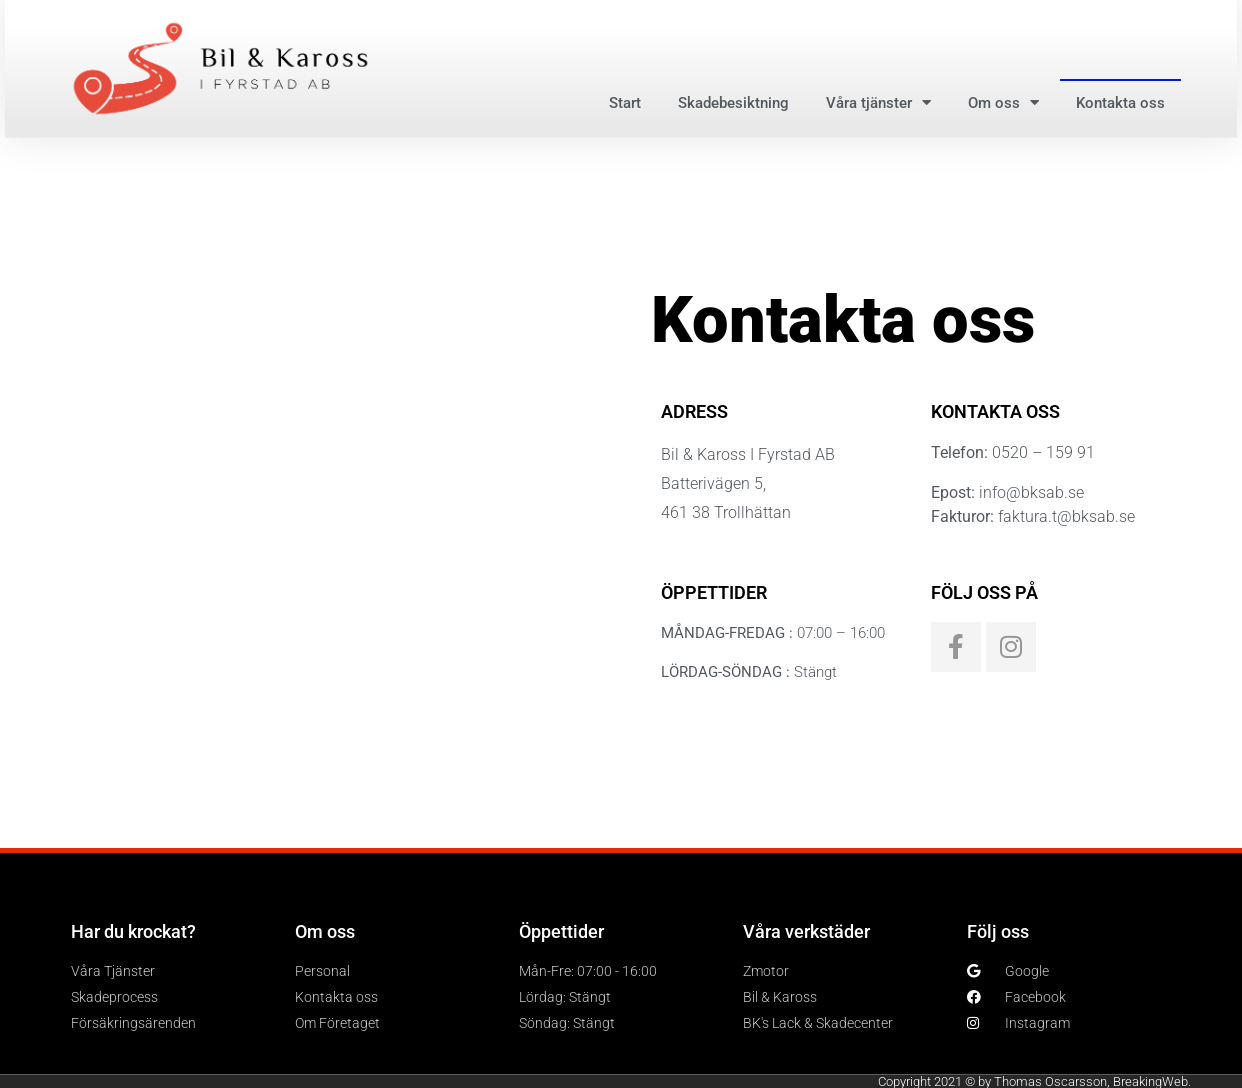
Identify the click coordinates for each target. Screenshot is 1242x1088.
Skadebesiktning (733, 103)
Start (625, 103)
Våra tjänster (878, 102)
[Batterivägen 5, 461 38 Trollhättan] (321, 498)
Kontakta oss (1120, 103)
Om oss (1003, 102)
